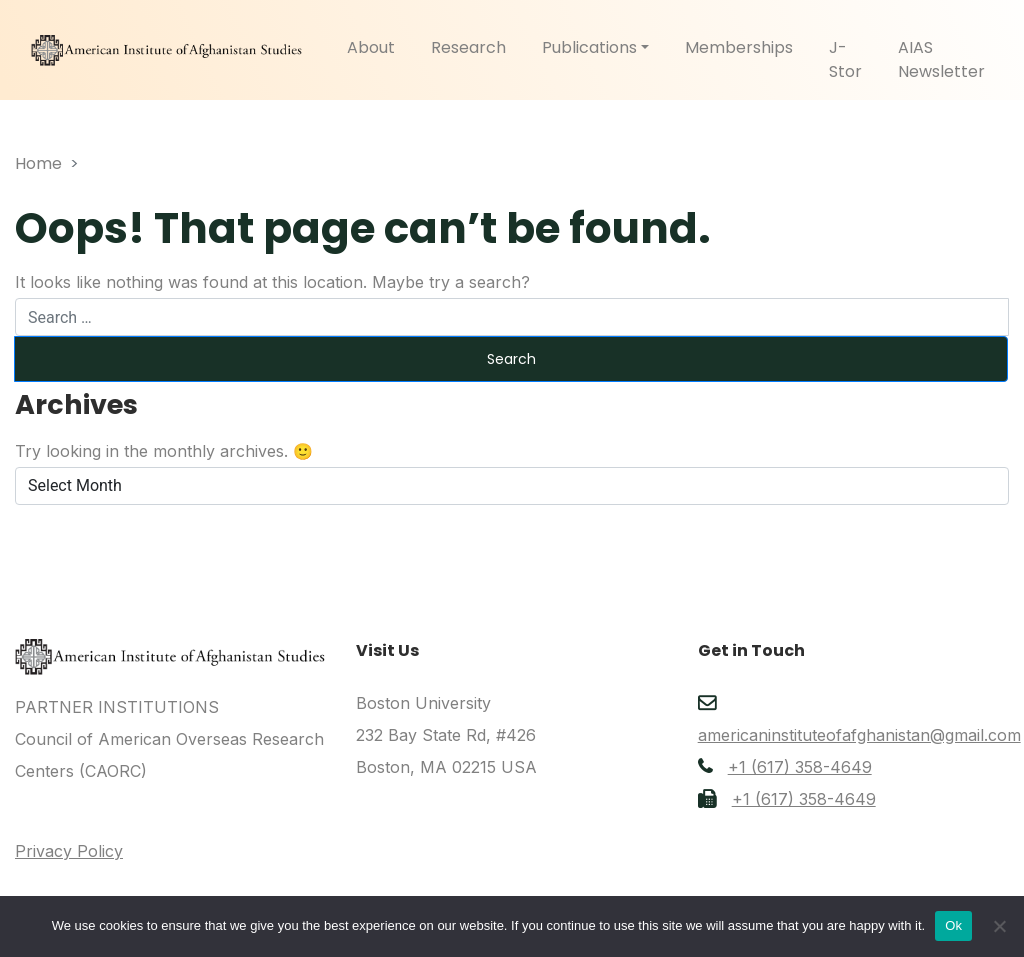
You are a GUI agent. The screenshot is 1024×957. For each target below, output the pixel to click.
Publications (589, 47)
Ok (953, 925)
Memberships (739, 47)
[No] (999, 926)
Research (468, 47)
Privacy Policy (69, 851)
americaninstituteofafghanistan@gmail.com (859, 735)
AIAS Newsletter (941, 59)
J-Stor (845, 59)
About (371, 47)
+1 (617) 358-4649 (800, 767)
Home (38, 163)
